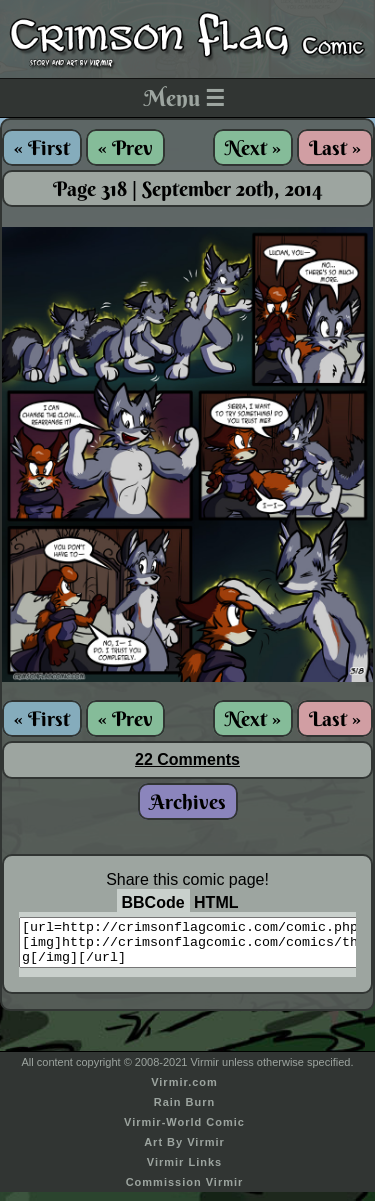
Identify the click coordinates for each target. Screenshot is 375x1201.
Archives (188, 801)
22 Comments (187, 759)
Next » (253, 147)
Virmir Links (184, 1171)
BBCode (153, 902)
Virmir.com (184, 1091)
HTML (216, 902)
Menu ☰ (184, 98)
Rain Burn (185, 1111)
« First (42, 147)
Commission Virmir (185, 1191)
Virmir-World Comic (184, 1131)
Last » (335, 147)
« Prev (125, 147)
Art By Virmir (184, 1151)
